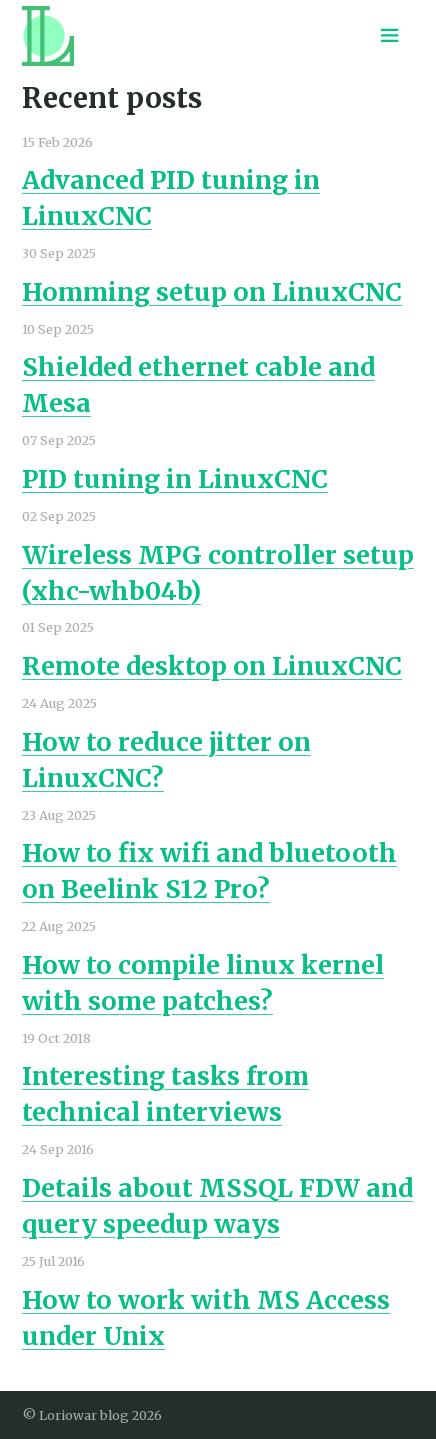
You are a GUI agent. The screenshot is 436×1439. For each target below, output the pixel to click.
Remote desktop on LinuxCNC (212, 666)
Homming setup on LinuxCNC (212, 292)
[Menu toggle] (390, 36)
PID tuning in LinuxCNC (175, 479)
